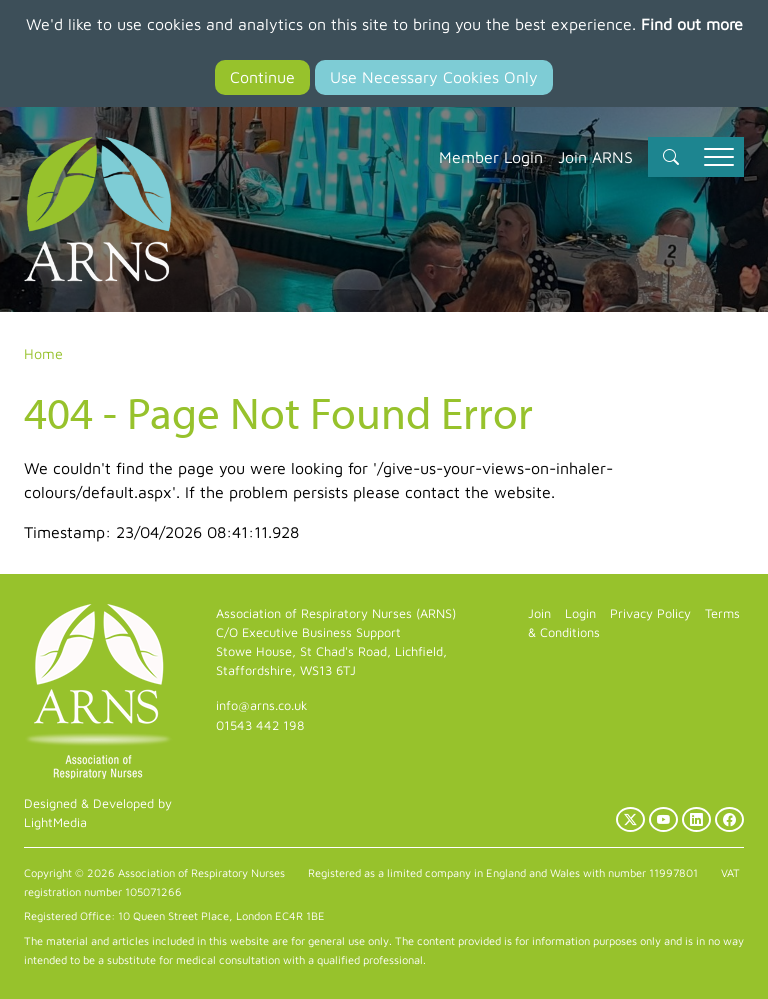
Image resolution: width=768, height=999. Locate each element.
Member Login (491, 157)
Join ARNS (595, 157)
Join (539, 613)
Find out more (692, 24)
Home (43, 353)
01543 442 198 (260, 725)
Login (580, 613)
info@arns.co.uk (262, 705)
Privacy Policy (650, 613)
